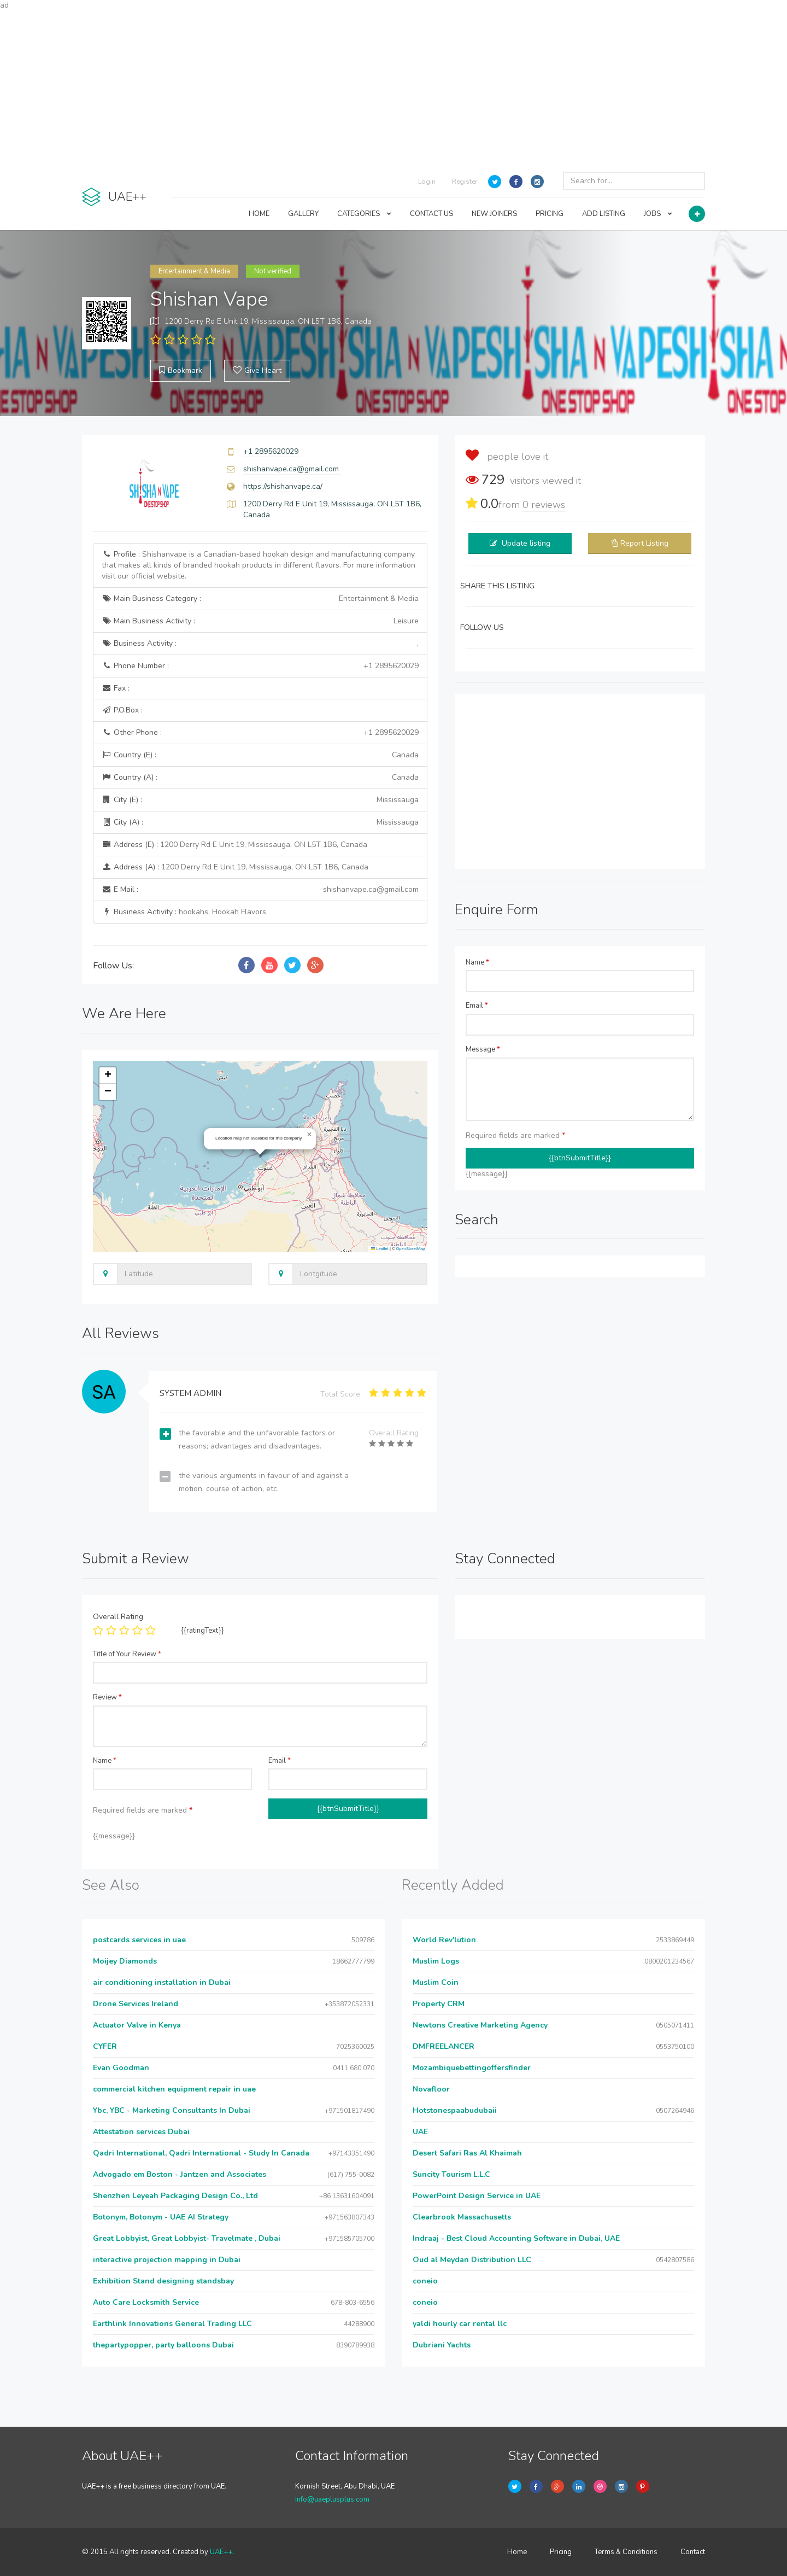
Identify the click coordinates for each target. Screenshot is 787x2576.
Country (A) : (260, 777)
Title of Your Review (127, 1654)
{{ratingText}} (202, 1630)
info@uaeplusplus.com (332, 2499)
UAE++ (221, 2552)
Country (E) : (260, 755)
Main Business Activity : (260, 621)
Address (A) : (235, 867)
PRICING (549, 214)
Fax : (116, 688)
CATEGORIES (364, 214)
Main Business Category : (260, 598)
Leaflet (380, 1248)
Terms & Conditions (626, 2552)
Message (483, 1049)
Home (517, 2552)
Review (107, 1697)
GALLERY (303, 214)
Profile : (258, 565)
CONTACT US (431, 214)
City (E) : (260, 800)
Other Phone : (260, 732)
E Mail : (260, 889)
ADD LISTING (603, 214)
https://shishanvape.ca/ (282, 486)
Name (477, 962)
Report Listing (644, 543)
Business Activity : (260, 643)
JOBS (658, 214)
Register (464, 181)
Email (477, 1005)
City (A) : (260, 822)
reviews (543, 504)
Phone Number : (260, 666)
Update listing (526, 543)
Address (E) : (234, 844)
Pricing (561, 2552)
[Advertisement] (393, 87)
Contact (692, 2552)
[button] (309, 1134)
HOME (259, 214)
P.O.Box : (122, 710)
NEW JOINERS (494, 214)
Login (427, 181)
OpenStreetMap (410, 1248)
